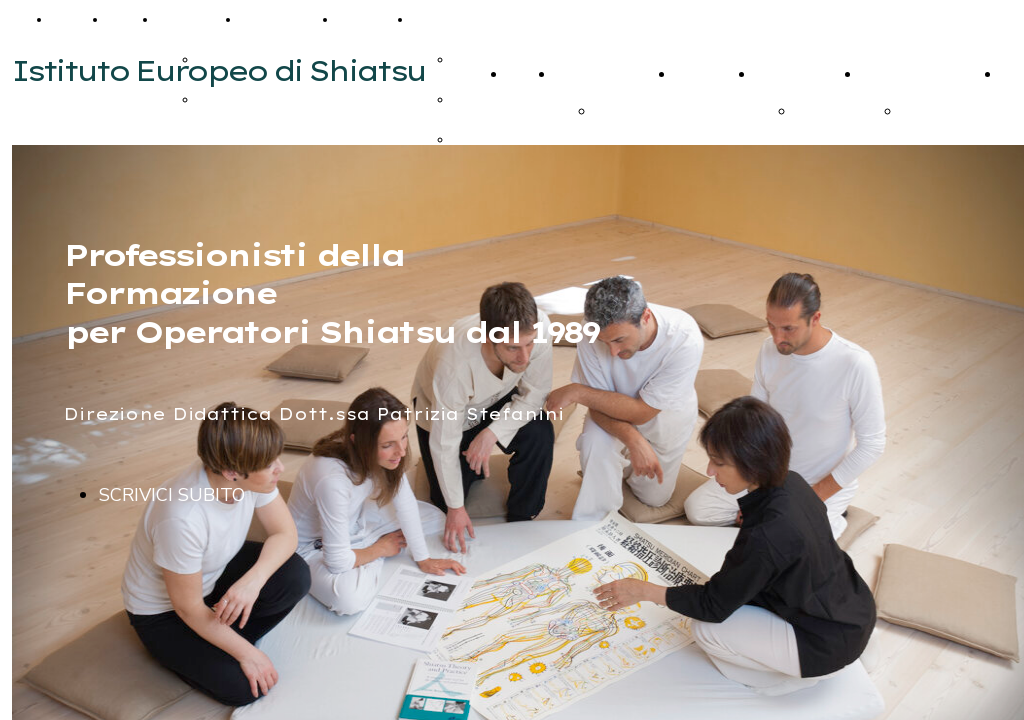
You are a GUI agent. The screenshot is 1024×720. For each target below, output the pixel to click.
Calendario (284, 19)
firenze (923, 110)
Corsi (128, 19)
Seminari (194, 19)
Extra (435, 19)
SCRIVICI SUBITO (172, 495)
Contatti (370, 19)
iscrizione (626, 110)
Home (75, 19)
